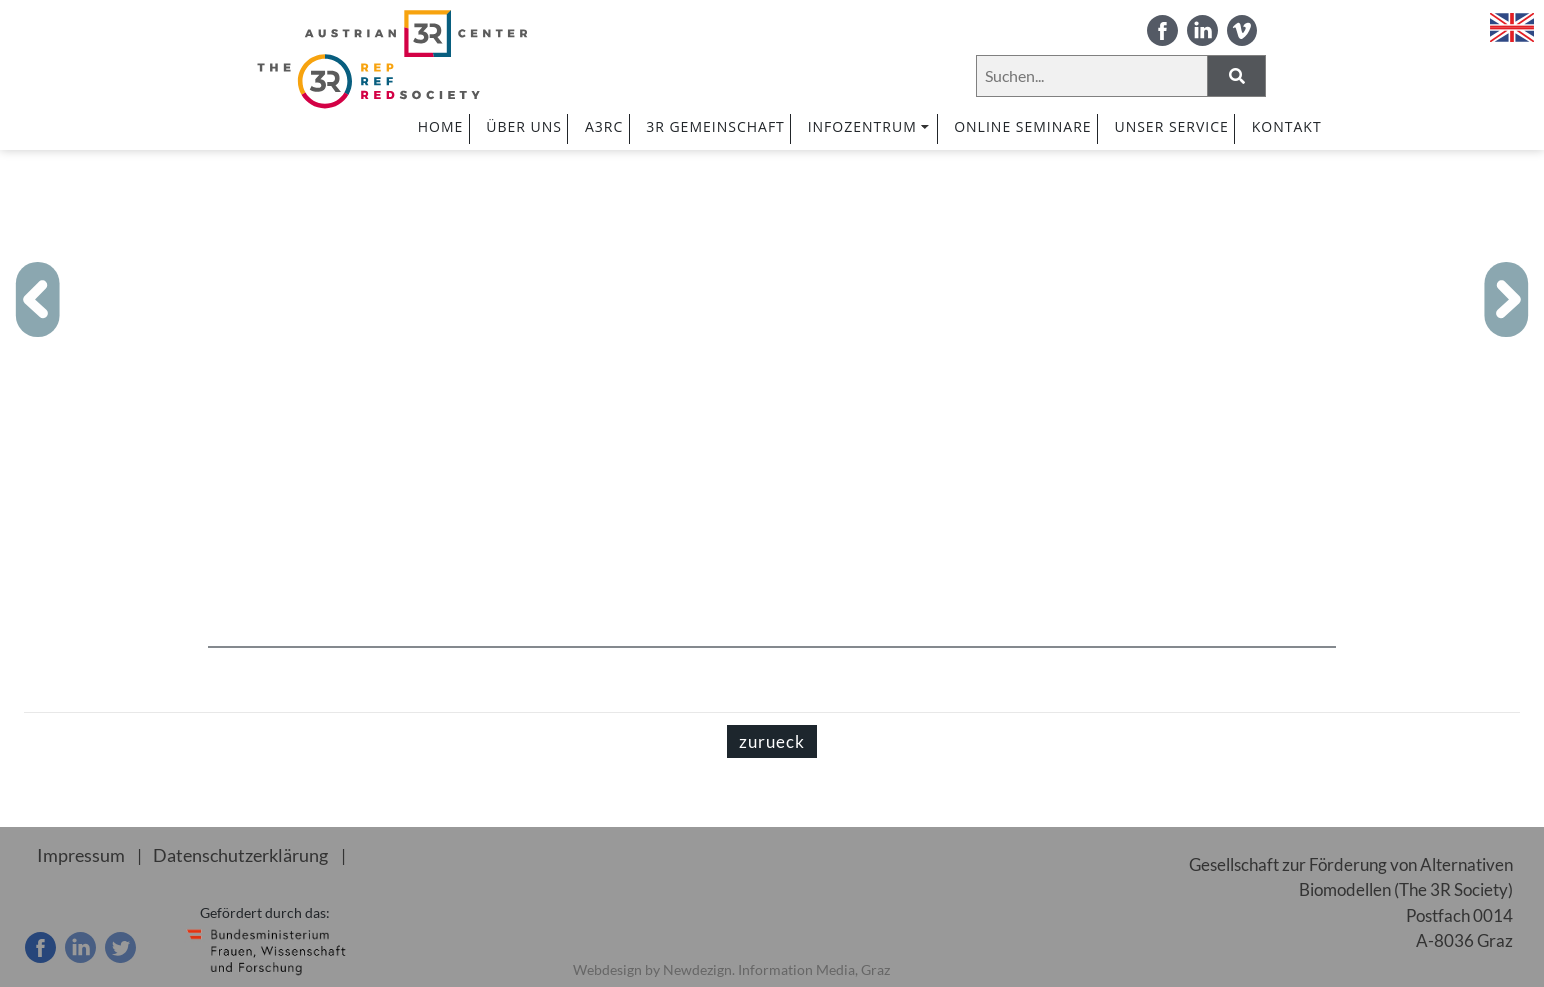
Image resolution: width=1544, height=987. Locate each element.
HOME (441, 126)
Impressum (77, 854)
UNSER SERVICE (1171, 126)
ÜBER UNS (524, 126)
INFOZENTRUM (870, 126)
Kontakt (1287, 126)
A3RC (604, 126)
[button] (38, 300)
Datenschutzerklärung (230, 854)
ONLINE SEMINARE (1022, 126)
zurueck (772, 741)
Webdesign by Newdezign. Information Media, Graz (731, 969)
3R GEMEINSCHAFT (715, 126)
